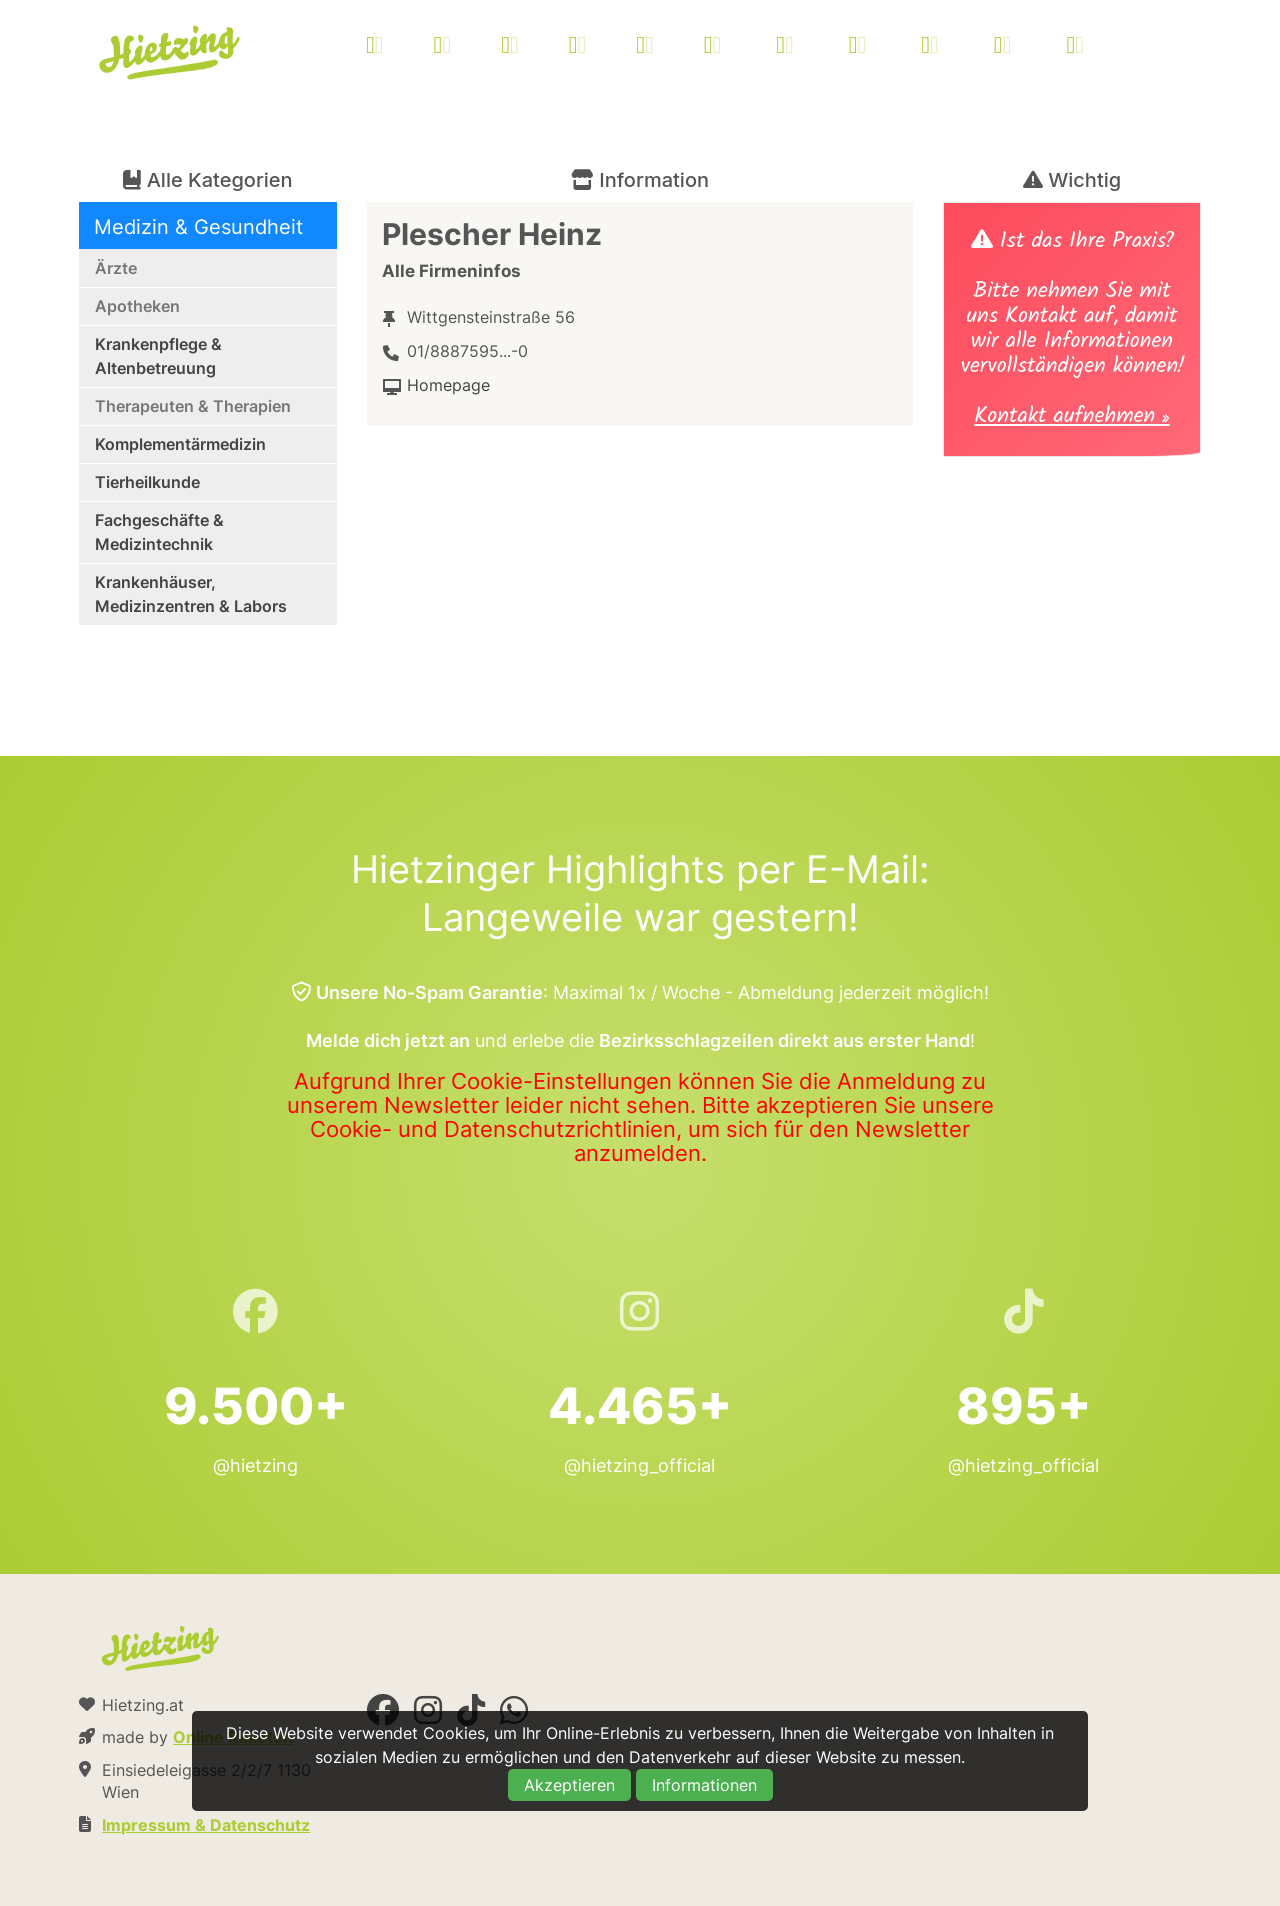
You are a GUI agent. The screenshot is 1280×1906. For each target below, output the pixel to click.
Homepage (448, 385)
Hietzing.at (171, 53)
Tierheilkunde (147, 482)
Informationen (704, 1785)
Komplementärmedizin (180, 444)
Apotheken (137, 306)
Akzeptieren (569, 1785)
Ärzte (116, 268)
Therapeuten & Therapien (193, 406)
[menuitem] (750, 47)
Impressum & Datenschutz (206, 1825)
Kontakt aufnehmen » (1071, 418)
